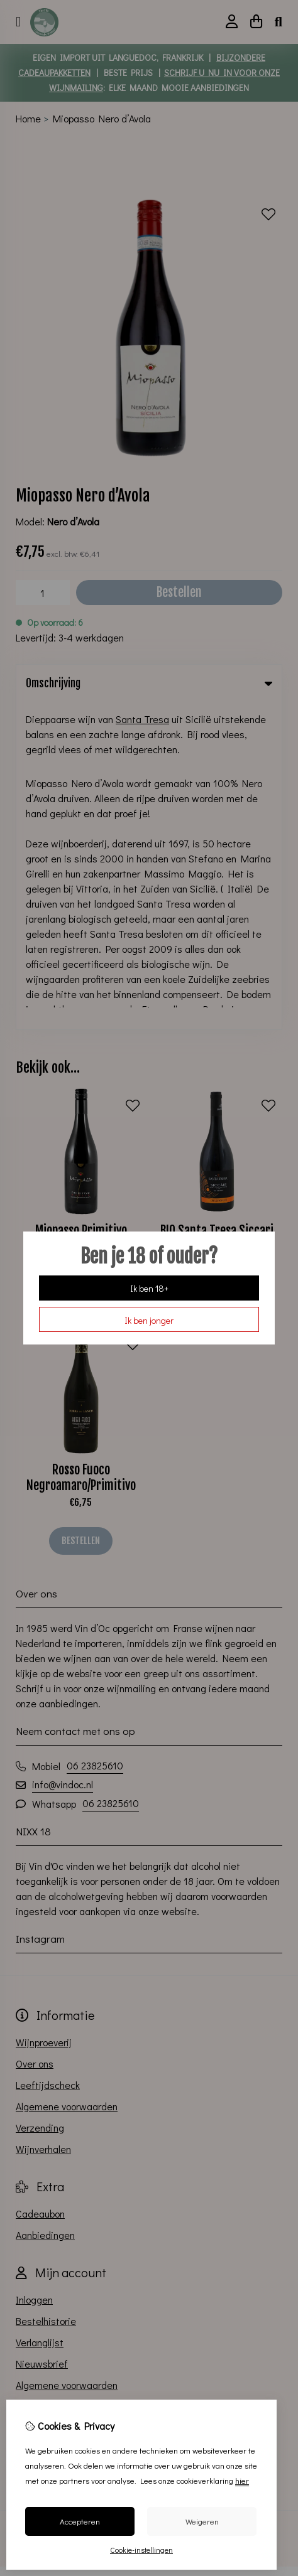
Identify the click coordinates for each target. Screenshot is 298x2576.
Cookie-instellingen (141, 2550)
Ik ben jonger (149, 1320)
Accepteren (80, 2521)
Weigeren (202, 2521)
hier (242, 2480)
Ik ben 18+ (149, 1288)
